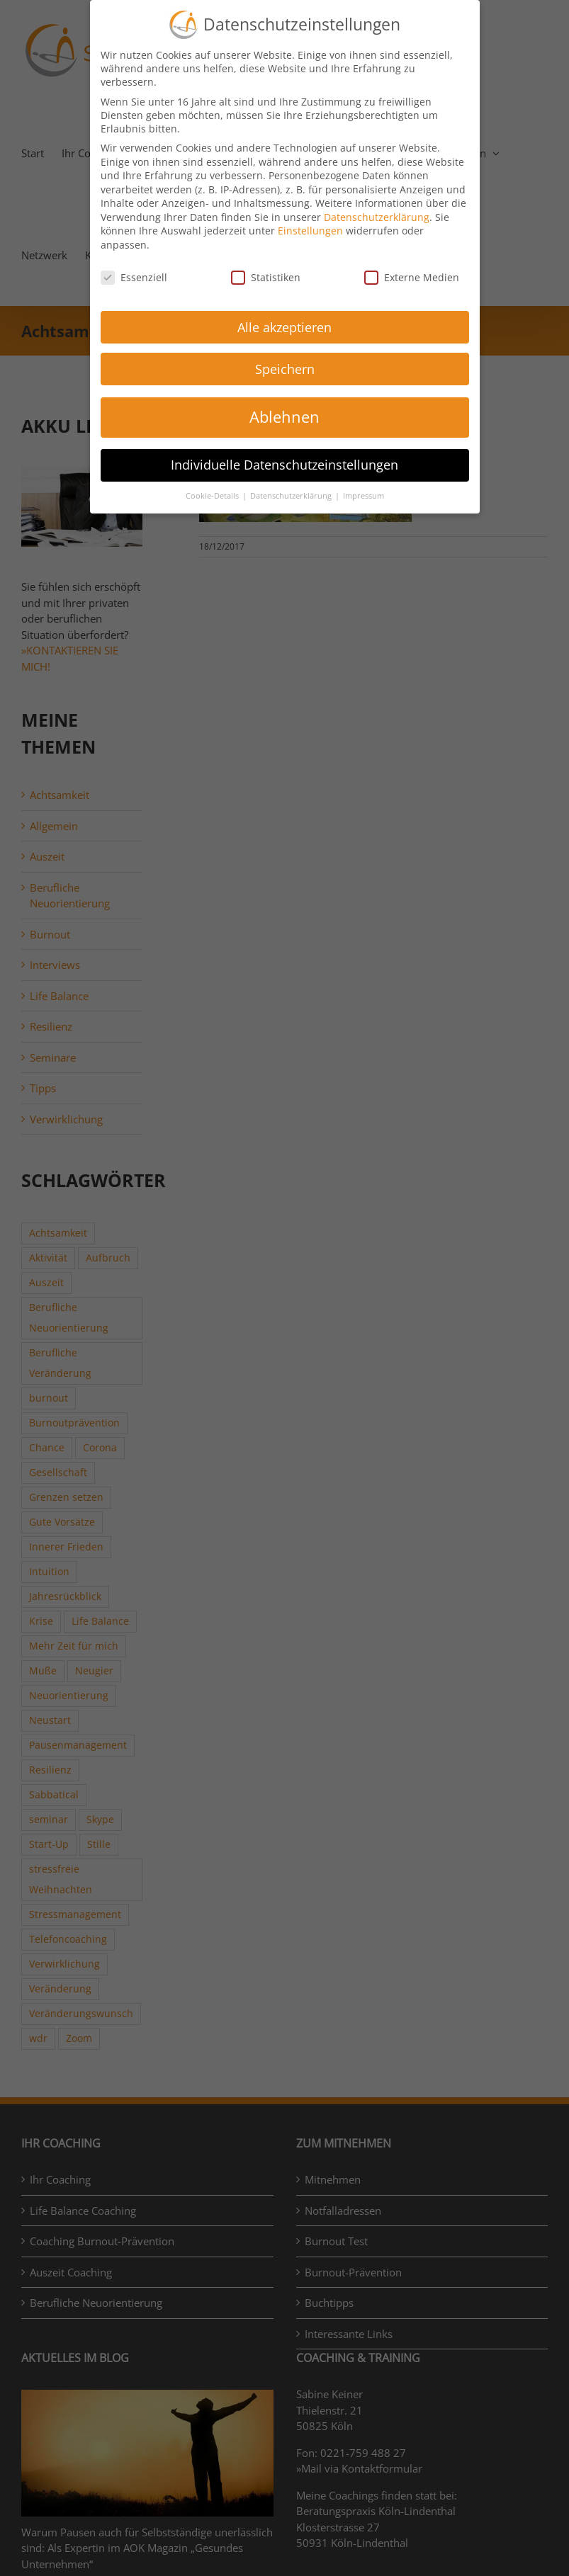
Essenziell (134, 277)
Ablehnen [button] (284, 417)
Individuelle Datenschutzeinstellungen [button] (284, 464)
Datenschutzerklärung (376, 217)
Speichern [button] (285, 369)
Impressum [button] (363, 496)
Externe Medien (411, 277)
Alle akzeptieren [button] (284, 327)
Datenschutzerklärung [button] (292, 496)
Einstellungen (310, 230)
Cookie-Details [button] (213, 496)
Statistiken (265, 277)
